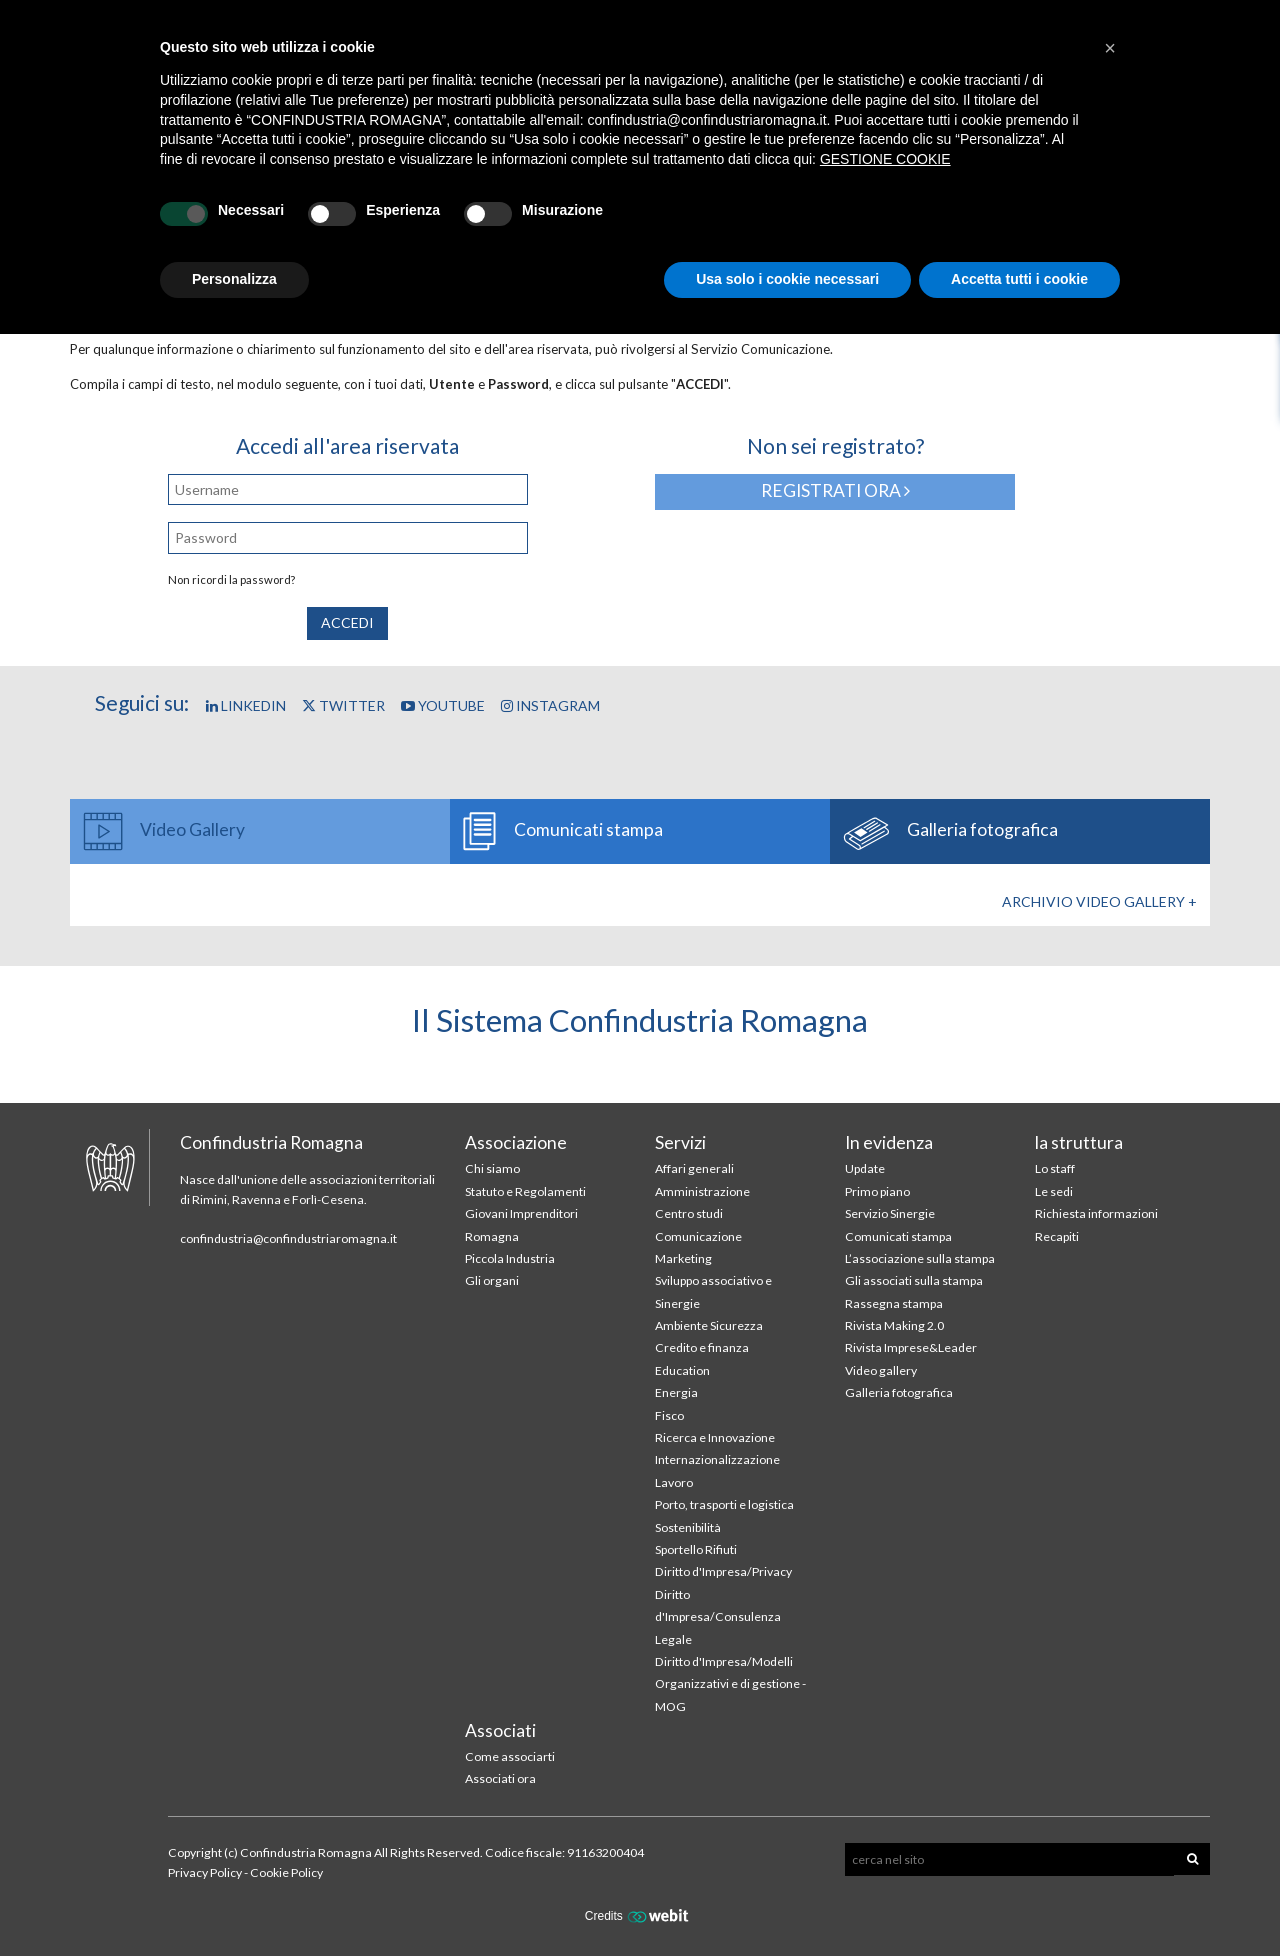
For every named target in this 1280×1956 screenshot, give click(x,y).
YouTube (443, 705)
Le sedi (1054, 1191)
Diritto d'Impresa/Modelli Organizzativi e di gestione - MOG (730, 1684)
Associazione (516, 1142)
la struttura (1079, 1142)
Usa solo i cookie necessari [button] (787, 279)
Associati (500, 1730)
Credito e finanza (702, 1347)
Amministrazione (702, 1191)
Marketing (683, 1258)
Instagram (550, 705)
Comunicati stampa (898, 1236)
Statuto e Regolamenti (525, 1191)
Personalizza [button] (234, 279)
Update (865, 1168)
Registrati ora (835, 490)
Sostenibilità (688, 1527)
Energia (676, 1392)
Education (682, 1370)
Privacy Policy (205, 1872)
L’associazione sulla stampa (920, 1258)
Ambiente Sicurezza (709, 1325)
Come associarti (510, 1756)
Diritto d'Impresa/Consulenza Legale (718, 1617)
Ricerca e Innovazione (715, 1437)
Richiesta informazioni (1096, 1213)
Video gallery (881, 1370)
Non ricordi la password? (231, 579)
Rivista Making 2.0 (894, 1325)
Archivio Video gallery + (1099, 901)
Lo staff (1055, 1168)
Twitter (343, 705)
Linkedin (246, 705)
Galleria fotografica (899, 1392)
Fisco (669, 1415)
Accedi (347, 622)
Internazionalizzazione (717, 1459)
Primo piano (877, 1191)
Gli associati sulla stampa (914, 1280)
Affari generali (694, 1168)
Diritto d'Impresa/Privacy (723, 1571)
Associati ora (500, 1778)
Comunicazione (698, 1236)
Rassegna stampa (894, 1303)
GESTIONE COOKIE (885, 159)
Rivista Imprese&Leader (911, 1347)
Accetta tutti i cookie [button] (1019, 279)
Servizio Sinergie (890, 1213)
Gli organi (492, 1280)
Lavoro (674, 1482)
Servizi (680, 1142)
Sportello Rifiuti (696, 1549)
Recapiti (1057, 1236)
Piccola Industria (510, 1258)
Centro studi (689, 1213)
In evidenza (889, 1142)
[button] (1110, 48)
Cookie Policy (286, 1872)
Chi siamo (492, 1168)
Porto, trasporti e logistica (724, 1504)
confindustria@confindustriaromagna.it (288, 1238)
